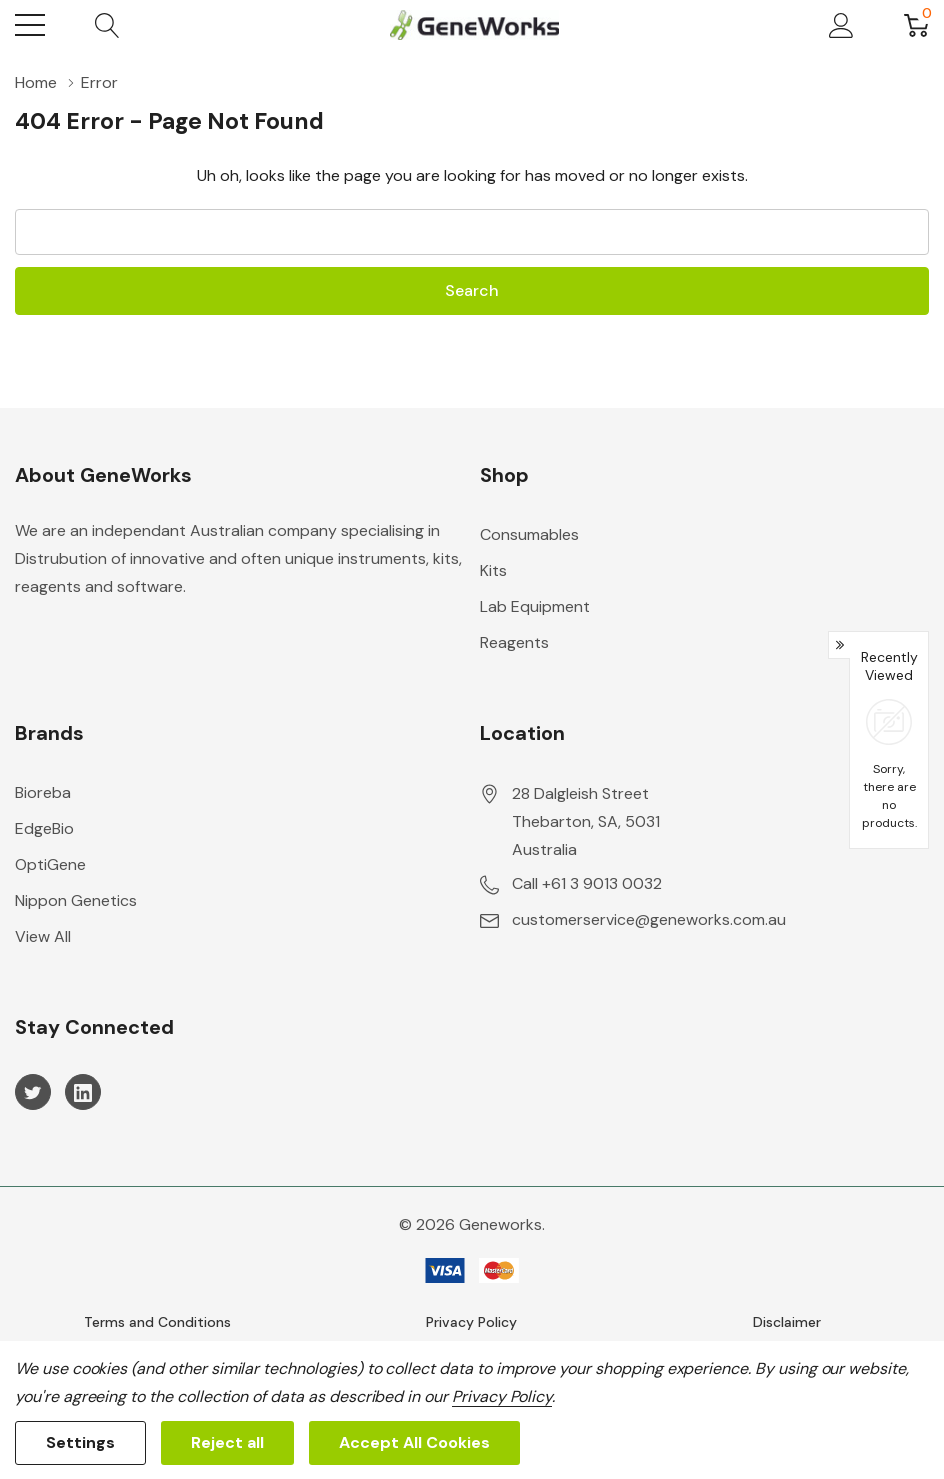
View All (43, 936)
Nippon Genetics (76, 900)
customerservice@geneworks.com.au (649, 919)
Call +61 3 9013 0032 (587, 883)
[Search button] (107, 25)
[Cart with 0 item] (916, 25)
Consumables (529, 534)
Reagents (514, 642)
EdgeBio (44, 828)
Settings (80, 1442)
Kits (493, 570)
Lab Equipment (535, 606)
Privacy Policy (471, 1322)
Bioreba (43, 792)
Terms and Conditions (157, 1322)
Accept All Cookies (414, 1442)
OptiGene (50, 864)
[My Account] (841, 25)
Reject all (227, 1442)
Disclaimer (787, 1322)
